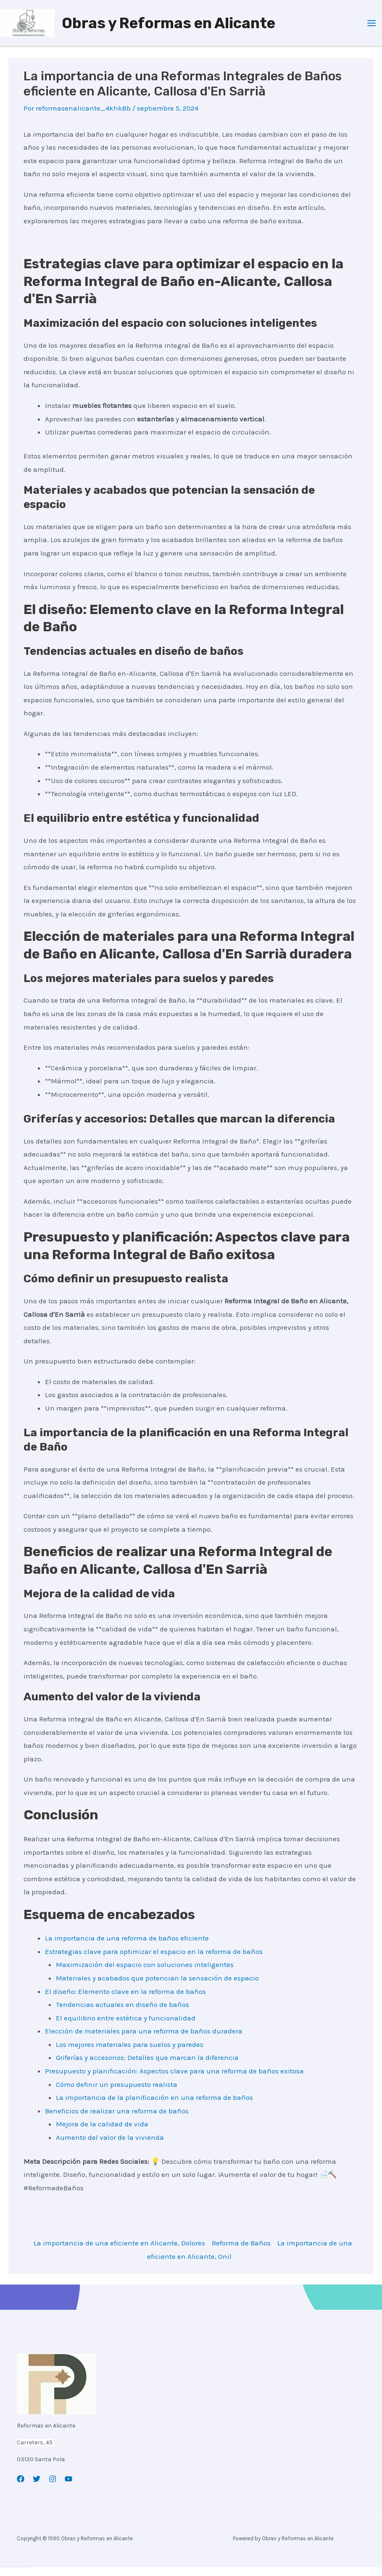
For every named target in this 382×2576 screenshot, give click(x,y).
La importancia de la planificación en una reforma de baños (154, 2106)
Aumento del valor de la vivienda (110, 2146)
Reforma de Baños (241, 2252)
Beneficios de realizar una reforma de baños (117, 2119)
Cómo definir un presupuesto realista (116, 2093)
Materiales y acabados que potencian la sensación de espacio (157, 1987)
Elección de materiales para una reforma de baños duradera (143, 2040)
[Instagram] (52, 2487)
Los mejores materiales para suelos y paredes (129, 2053)
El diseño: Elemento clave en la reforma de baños (125, 2000)
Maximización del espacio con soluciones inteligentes (145, 1973)
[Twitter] (36, 2487)
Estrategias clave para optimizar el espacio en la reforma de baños (154, 1960)
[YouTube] (68, 2487)
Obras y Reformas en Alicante (174, 27)
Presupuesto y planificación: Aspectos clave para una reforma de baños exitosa (174, 2080)
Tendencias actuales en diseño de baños (122, 2013)
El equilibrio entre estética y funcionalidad (125, 2027)
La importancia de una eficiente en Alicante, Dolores (119, 2252)
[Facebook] (20, 2487)
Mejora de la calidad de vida (102, 2133)
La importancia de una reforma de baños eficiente (127, 1947)
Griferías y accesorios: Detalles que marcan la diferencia (147, 2066)
